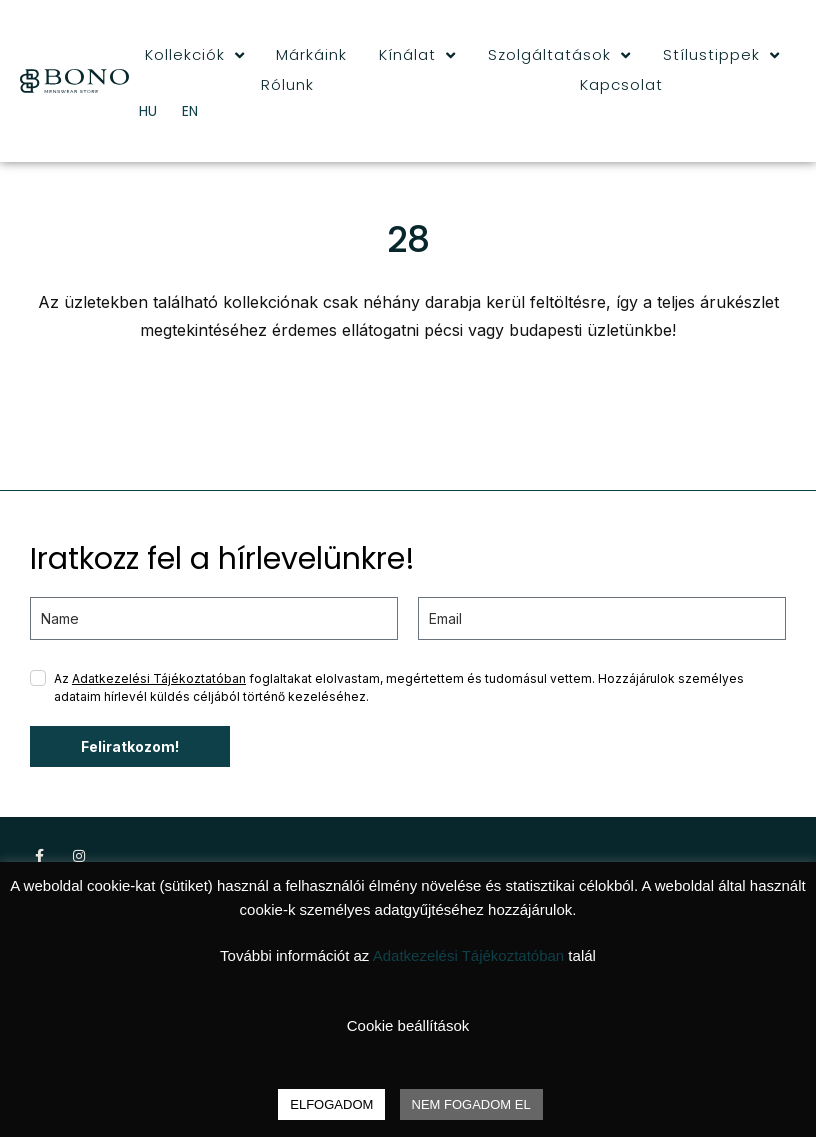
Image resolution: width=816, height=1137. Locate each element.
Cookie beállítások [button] (408, 1025)
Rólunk (287, 84)
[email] (602, 618)
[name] (214, 618)
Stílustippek (721, 55)
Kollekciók (195, 55)
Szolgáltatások (559, 55)
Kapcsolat (621, 84)
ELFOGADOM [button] (331, 1104)
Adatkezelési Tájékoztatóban (159, 678)
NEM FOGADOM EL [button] (471, 1104)
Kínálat (417, 55)
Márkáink (311, 54)
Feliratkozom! (130, 746)
